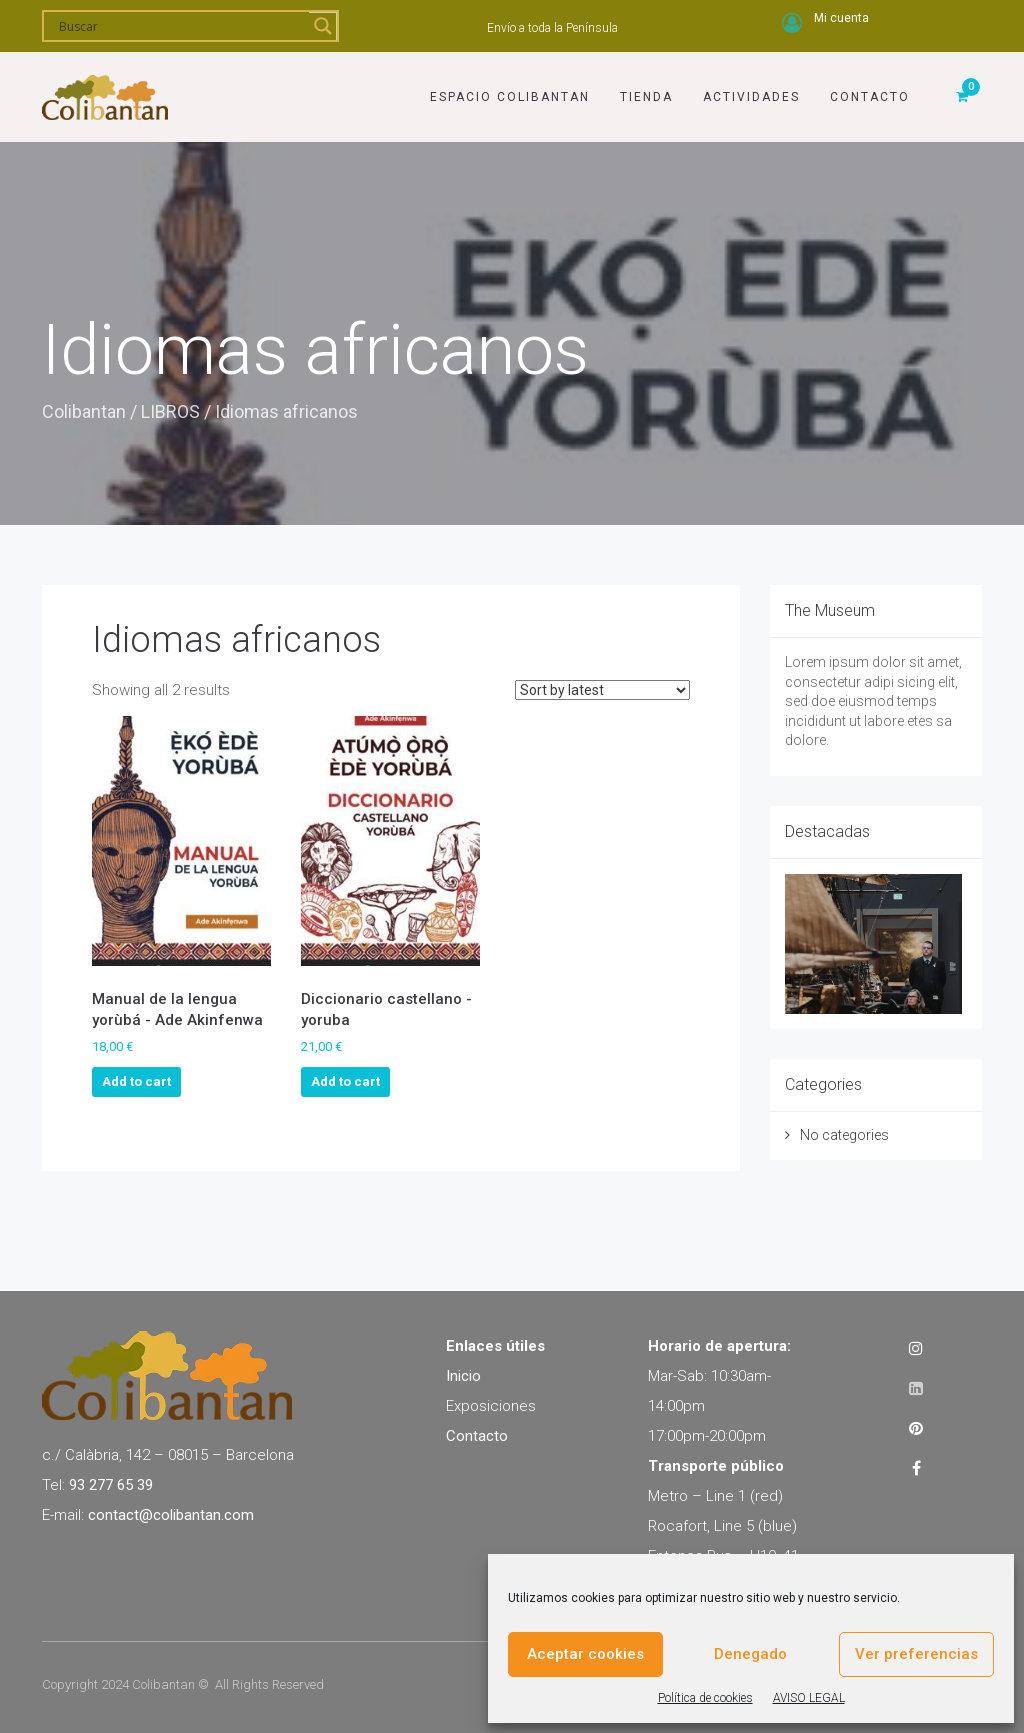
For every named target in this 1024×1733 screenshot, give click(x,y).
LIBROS (170, 411)
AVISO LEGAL (809, 1698)
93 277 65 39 (111, 1485)
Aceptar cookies (585, 1654)
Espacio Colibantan (510, 97)
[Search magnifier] (323, 26)
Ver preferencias (916, 1654)
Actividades (751, 97)
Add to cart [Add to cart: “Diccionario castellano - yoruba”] (345, 1081)
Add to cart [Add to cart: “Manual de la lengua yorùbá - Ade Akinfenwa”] (136, 1081)
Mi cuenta (841, 18)
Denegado (750, 1654)
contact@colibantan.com (171, 1515)
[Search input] (181, 26)
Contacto (870, 97)
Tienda (646, 97)
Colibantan (84, 411)
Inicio (463, 1376)
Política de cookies (705, 1698)
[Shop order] (602, 690)
